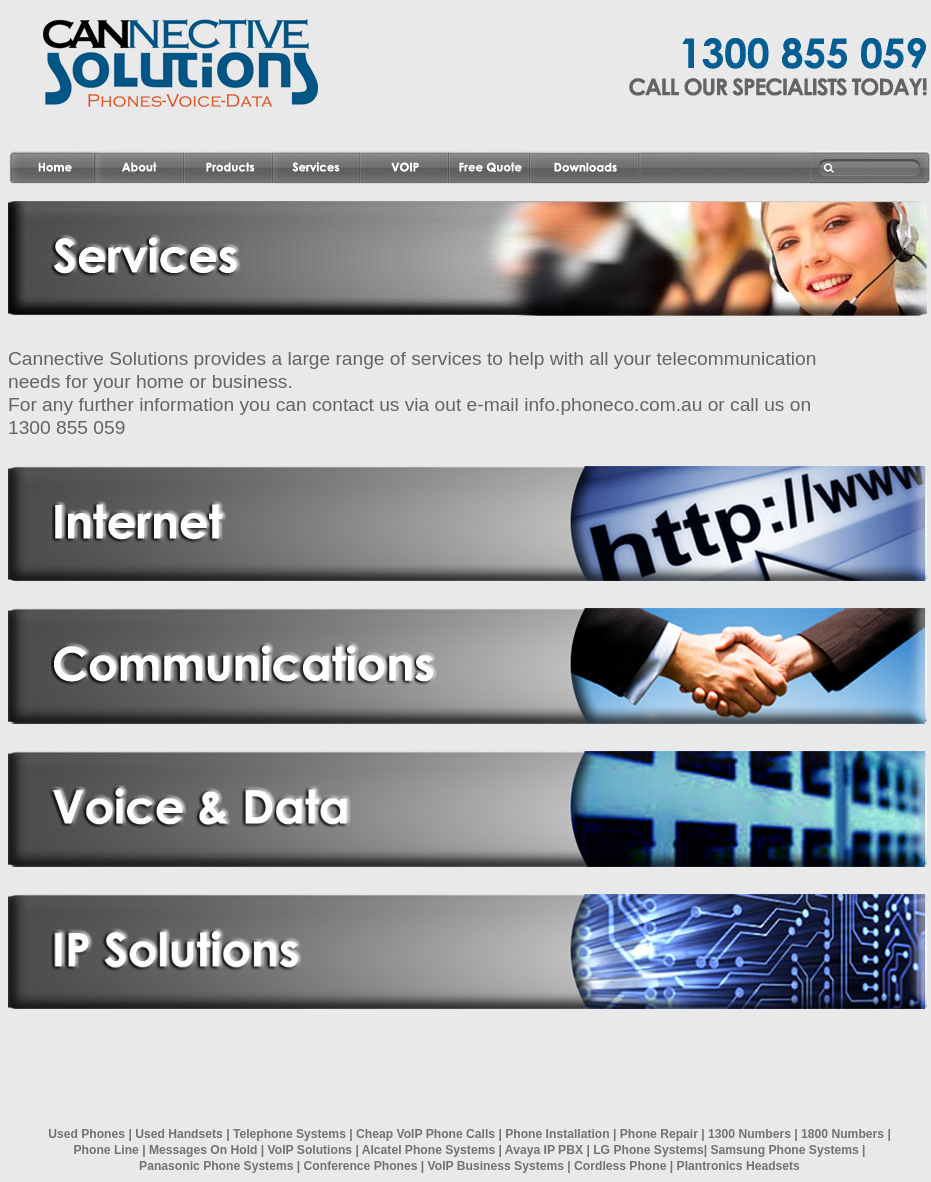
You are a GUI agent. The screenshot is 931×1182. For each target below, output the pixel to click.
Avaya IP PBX (544, 1150)
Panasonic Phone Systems (216, 1166)
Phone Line (106, 1150)
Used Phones (86, 1134)
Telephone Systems (289, 1134)
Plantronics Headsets (738, 1166)
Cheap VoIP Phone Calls (425, 1134)
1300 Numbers (749, 1134)
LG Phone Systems (648, 1150)
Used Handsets (179, 1134)
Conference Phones (361, 1166)
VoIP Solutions (310, 1150)
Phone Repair (659, 1134)
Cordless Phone (620, 1166)
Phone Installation (557, 1134)
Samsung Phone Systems (784, 1150)
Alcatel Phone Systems (428, 1150)
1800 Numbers (842, 1134)
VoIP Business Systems (496, 1166)
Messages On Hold (203, 1150)
